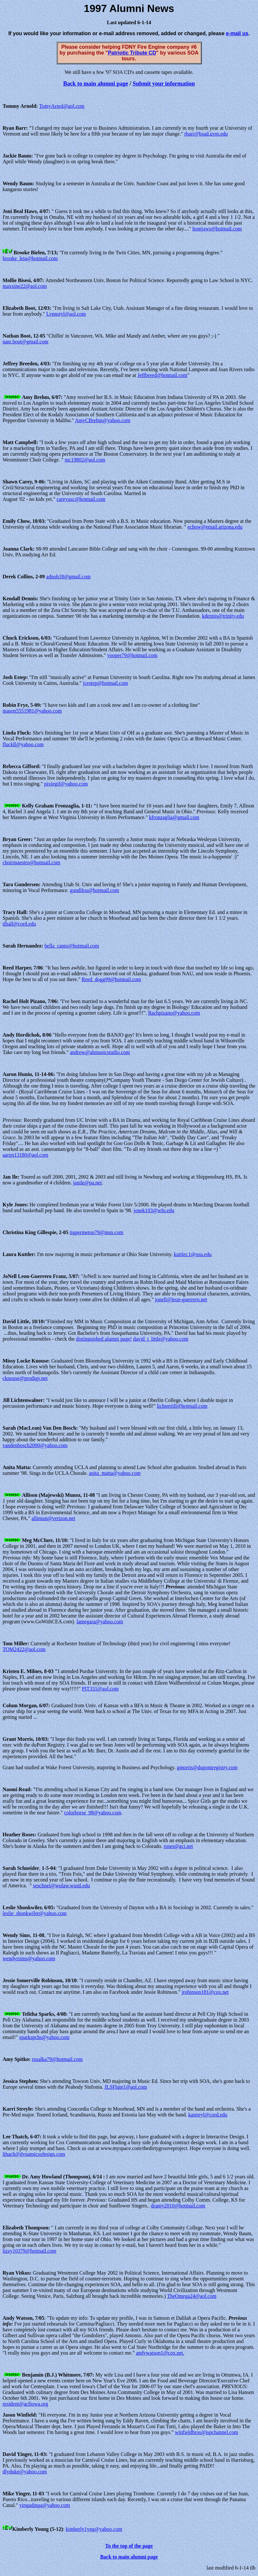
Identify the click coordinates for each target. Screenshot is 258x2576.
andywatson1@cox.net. (160, 2353)
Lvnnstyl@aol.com (66, 314)
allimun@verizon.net (53, 1518)
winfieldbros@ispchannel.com (206, 2432)
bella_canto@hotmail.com (72, 945)
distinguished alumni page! (104, 1339)
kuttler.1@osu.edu (193, 1254)
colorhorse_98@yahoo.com (92, 1812)
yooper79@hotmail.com (132, 655)
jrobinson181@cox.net (205, 1992)
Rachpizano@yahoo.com (174, 1013)
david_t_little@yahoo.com (160, 1339)
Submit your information (164, 83)
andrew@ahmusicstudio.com (100, 1052)
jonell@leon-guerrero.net (181, 1299)
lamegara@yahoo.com (100, 1621)
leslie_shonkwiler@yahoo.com (35, 1913)
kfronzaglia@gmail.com (174, 817)
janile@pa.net (87, 1182)
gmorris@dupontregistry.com (207, 1767)
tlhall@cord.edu (19, 924)
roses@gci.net (178, 1846)
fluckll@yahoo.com (23, 744)
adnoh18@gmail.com (68, 576)
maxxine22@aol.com (25, 286)
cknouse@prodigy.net (25, 1378)
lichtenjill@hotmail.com (182, 1406)
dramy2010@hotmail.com (178, 2205)
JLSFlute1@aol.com (125, 2087)
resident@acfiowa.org (25, 2404)
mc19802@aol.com (85, 459)
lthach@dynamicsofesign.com (34, 2154)
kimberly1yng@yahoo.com (94, 2529)
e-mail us (237, 33)
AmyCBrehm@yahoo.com (102, 420)
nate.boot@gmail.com (25, 341)
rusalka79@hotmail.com (57, 2059)
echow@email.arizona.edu (215, 527)
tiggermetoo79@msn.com (96, 1232)
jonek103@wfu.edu (153, 1210)
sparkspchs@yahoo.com (44, 2037)
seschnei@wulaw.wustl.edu (61, 1885)
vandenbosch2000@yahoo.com (35, 1445)
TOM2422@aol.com (24, 1649)
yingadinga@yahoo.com (44, 2505)
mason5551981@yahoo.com (32, 711)
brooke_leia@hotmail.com (30, 258)
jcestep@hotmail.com (105, 683)
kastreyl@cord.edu (207, 2114)
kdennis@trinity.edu (223, 616)
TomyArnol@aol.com (61, 106)
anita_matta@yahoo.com (114, 1473)
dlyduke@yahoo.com (25, 2471)
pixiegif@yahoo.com (66, 783)
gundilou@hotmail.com (94, 890)
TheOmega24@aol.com (191, 2296)
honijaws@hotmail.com (217, 228)
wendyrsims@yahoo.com (29, 1958)
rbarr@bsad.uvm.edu (206, 134)
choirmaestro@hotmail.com (31, 862)
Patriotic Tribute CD (132, 53)
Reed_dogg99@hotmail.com (111, 979)
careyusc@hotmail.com (81, 499)
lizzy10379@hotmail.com (29, 2251)
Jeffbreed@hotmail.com (162, 375)
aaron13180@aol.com (25, 1155)
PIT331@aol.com (100, 1688)
